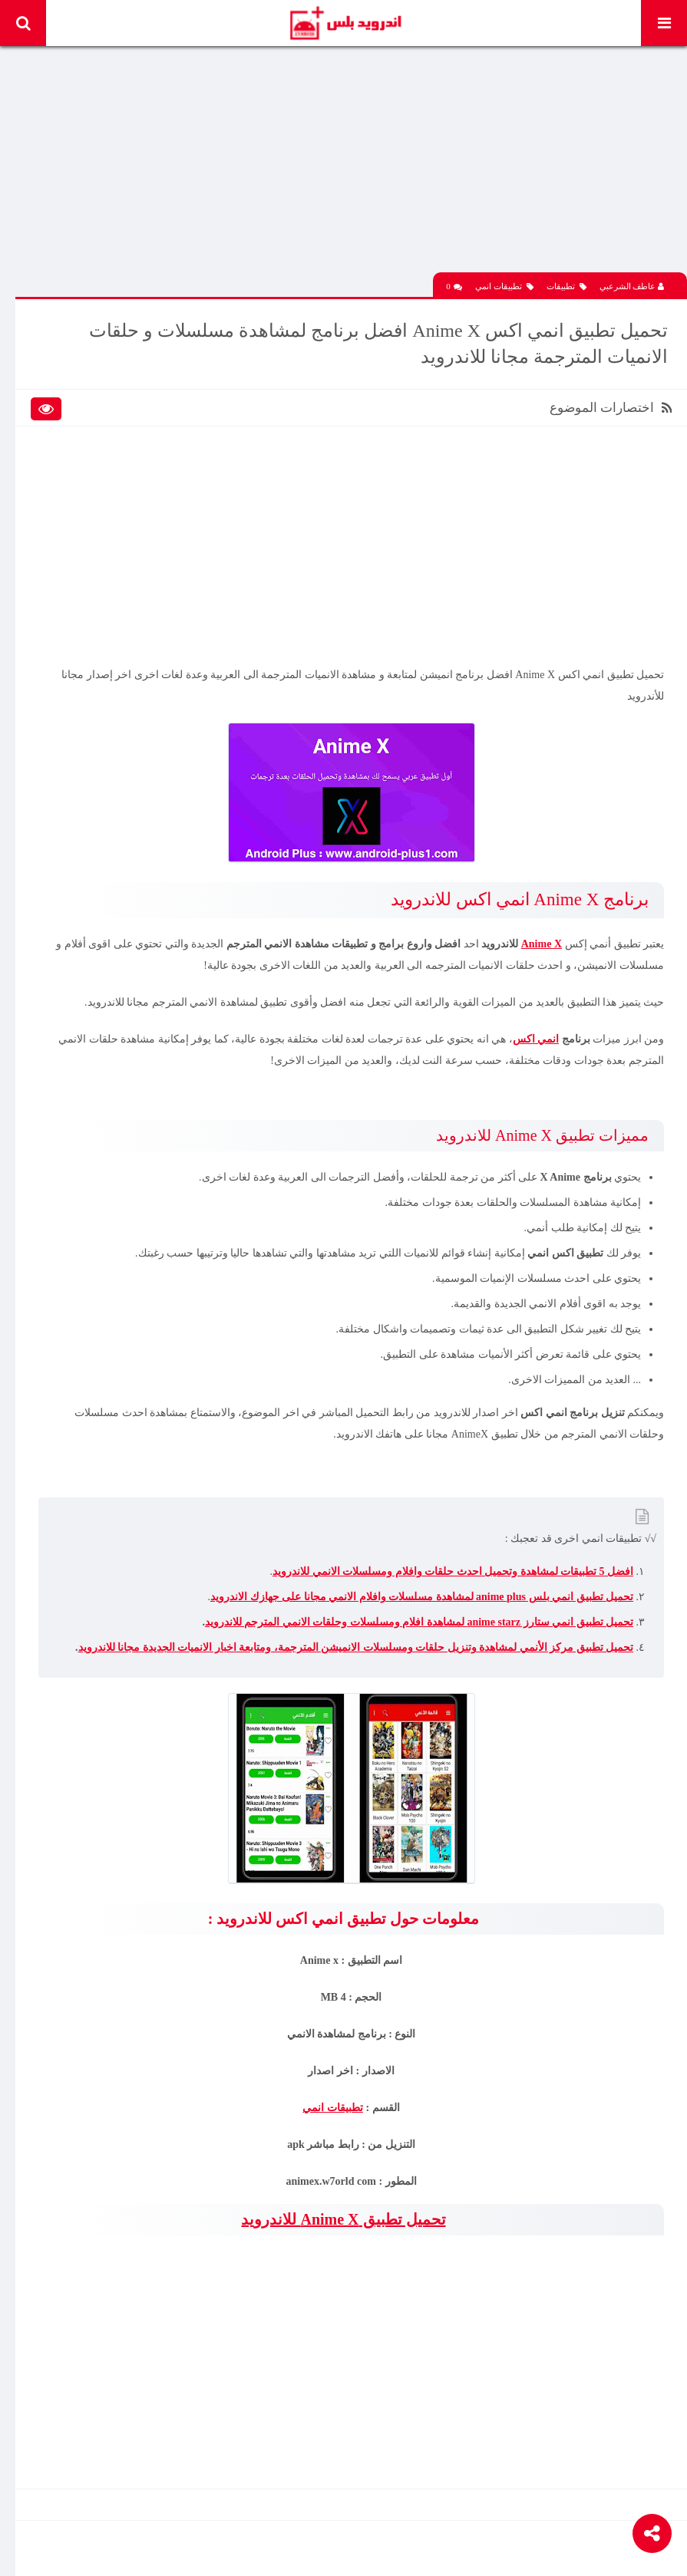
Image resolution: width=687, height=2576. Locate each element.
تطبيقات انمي (504, 287)
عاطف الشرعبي (632, 286)
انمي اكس (536, 1039)
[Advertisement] (351, 165)
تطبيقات (566, 287)
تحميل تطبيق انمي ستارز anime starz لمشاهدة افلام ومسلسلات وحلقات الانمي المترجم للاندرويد (419, 1622)
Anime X (541, 944)
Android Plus (345, 23)
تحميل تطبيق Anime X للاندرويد (343, 2219)
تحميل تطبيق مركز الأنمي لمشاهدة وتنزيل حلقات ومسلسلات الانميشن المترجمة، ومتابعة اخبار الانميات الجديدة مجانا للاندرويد (356, 1647)
